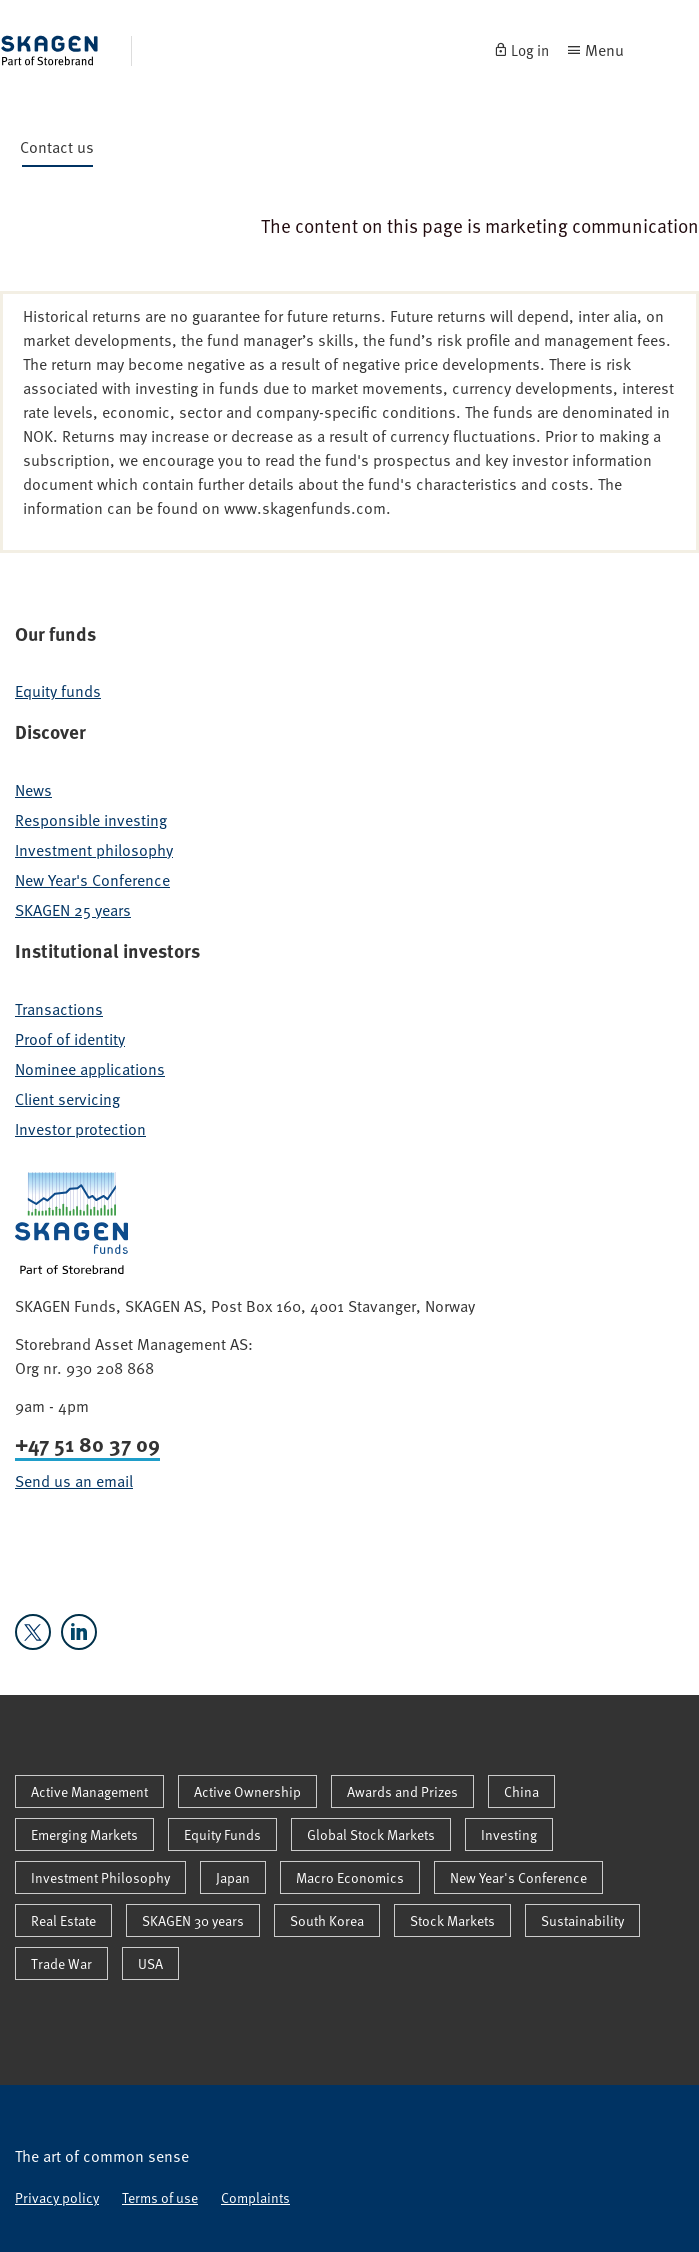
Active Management (89, 1791)
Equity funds (58, 691)
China (521, 1791)
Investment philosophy (94, 850)
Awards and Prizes (402, 1791)
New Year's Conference (92, 880)
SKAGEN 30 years (193, 1920)
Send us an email (74, 1481)
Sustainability (582, 1920)
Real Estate (63, 1920)
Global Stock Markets (371, 1834)
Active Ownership (247, 1791)
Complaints (255, 2197)
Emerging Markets (84, 1834)
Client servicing (67, 1099)
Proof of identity (70, 1039)
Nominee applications (90, 1069)
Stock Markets (452, 1920)
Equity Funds (222, 1834)
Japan (233, 1877)
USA (150, 1963)
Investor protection (80, 1129)
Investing (509, 1834)
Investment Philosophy (100, 1877)
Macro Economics (350, 1877)
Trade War (61, 1963)
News (33, 790)
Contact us (57, 151)
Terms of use (160, 2197)
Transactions (59, 1009)
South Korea (327, 1920)
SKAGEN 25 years (73, 910)
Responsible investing (91, 820)
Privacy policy (57, 2197)
